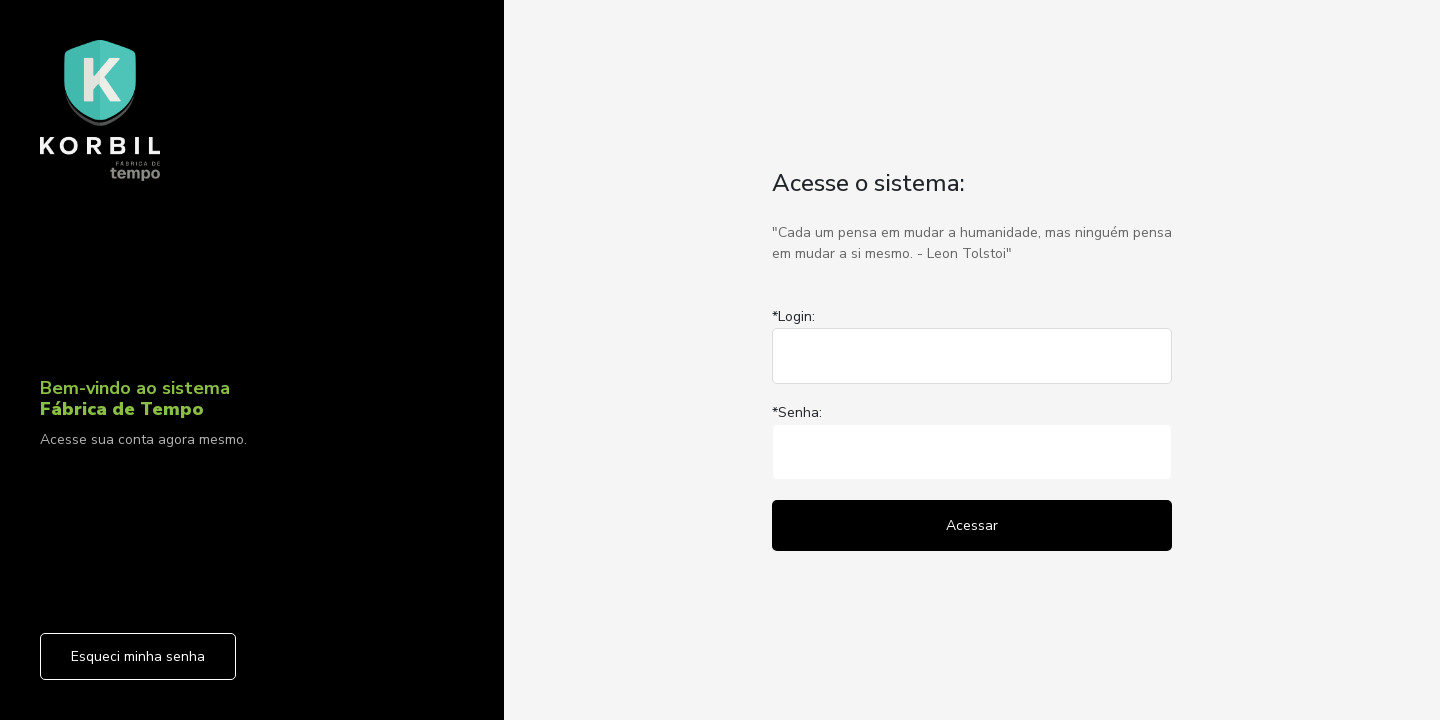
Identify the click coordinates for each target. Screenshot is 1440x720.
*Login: (793, 316)
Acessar (972, 525)
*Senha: (797, 412)
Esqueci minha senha (138, 656)
